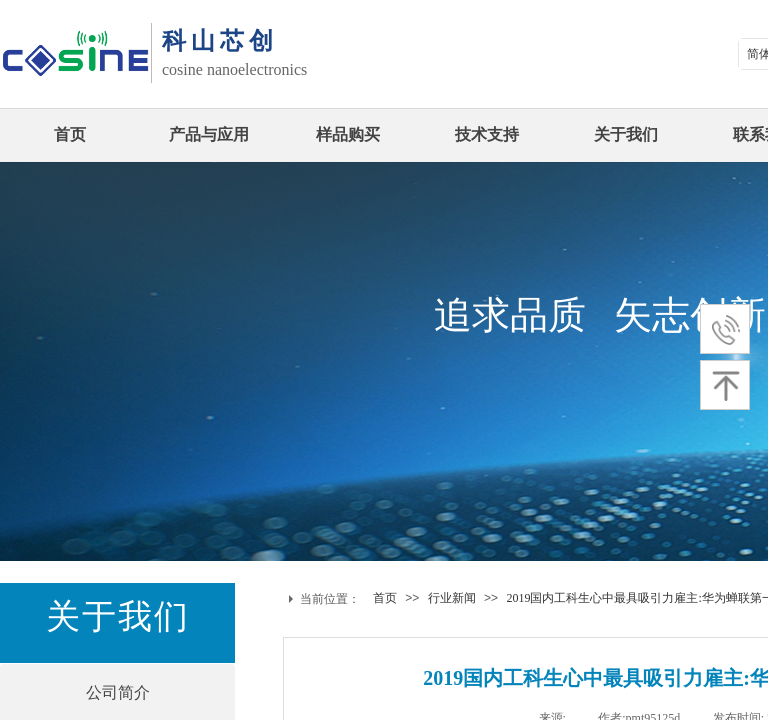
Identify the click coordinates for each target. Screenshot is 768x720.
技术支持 (487, 134)
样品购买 (348, 134)
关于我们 (626, 134)
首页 (70, 134)
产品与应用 (209, 134)
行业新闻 (452, 598)
